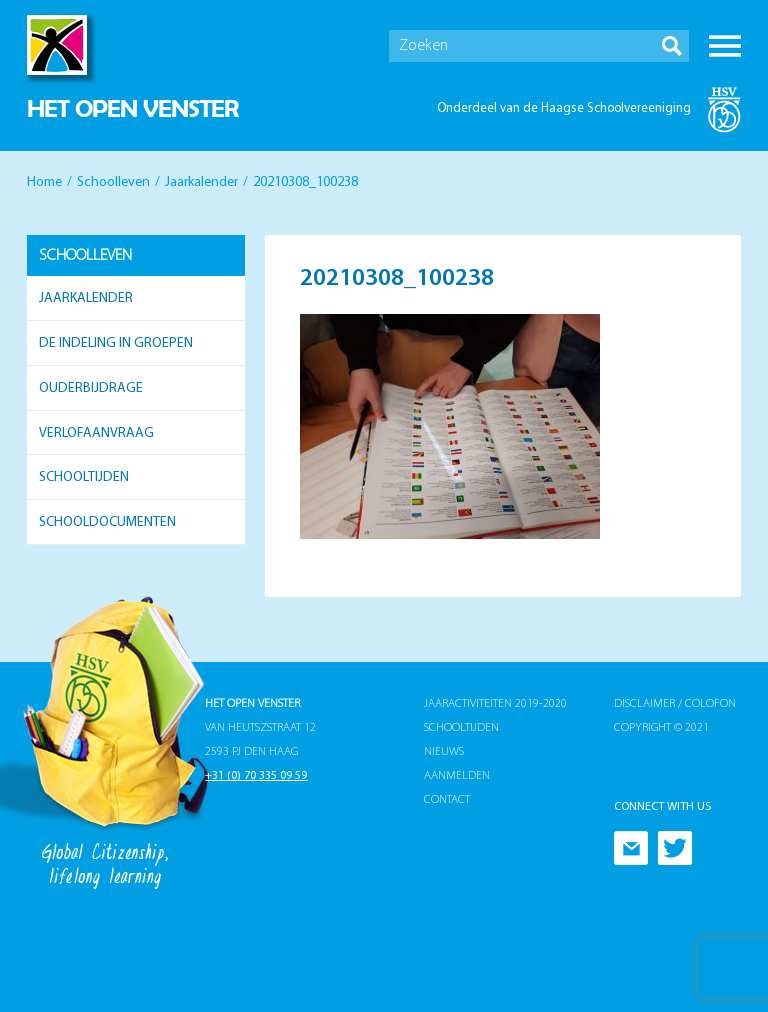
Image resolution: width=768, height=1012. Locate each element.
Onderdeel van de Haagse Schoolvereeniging (564, 108)
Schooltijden (84, 477)
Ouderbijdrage (91, 388)
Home (44, 182)
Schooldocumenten (107, 522)
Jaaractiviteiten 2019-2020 (495, 704)
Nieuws (444, 752)
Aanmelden (457, 776)
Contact (447, 800)
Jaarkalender (201, 182)
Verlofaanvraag (96, 433)
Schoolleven (113, 182)
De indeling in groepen (116, 343)
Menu (725, 46)
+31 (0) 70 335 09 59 (256, 776)
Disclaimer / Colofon (675, 704)
